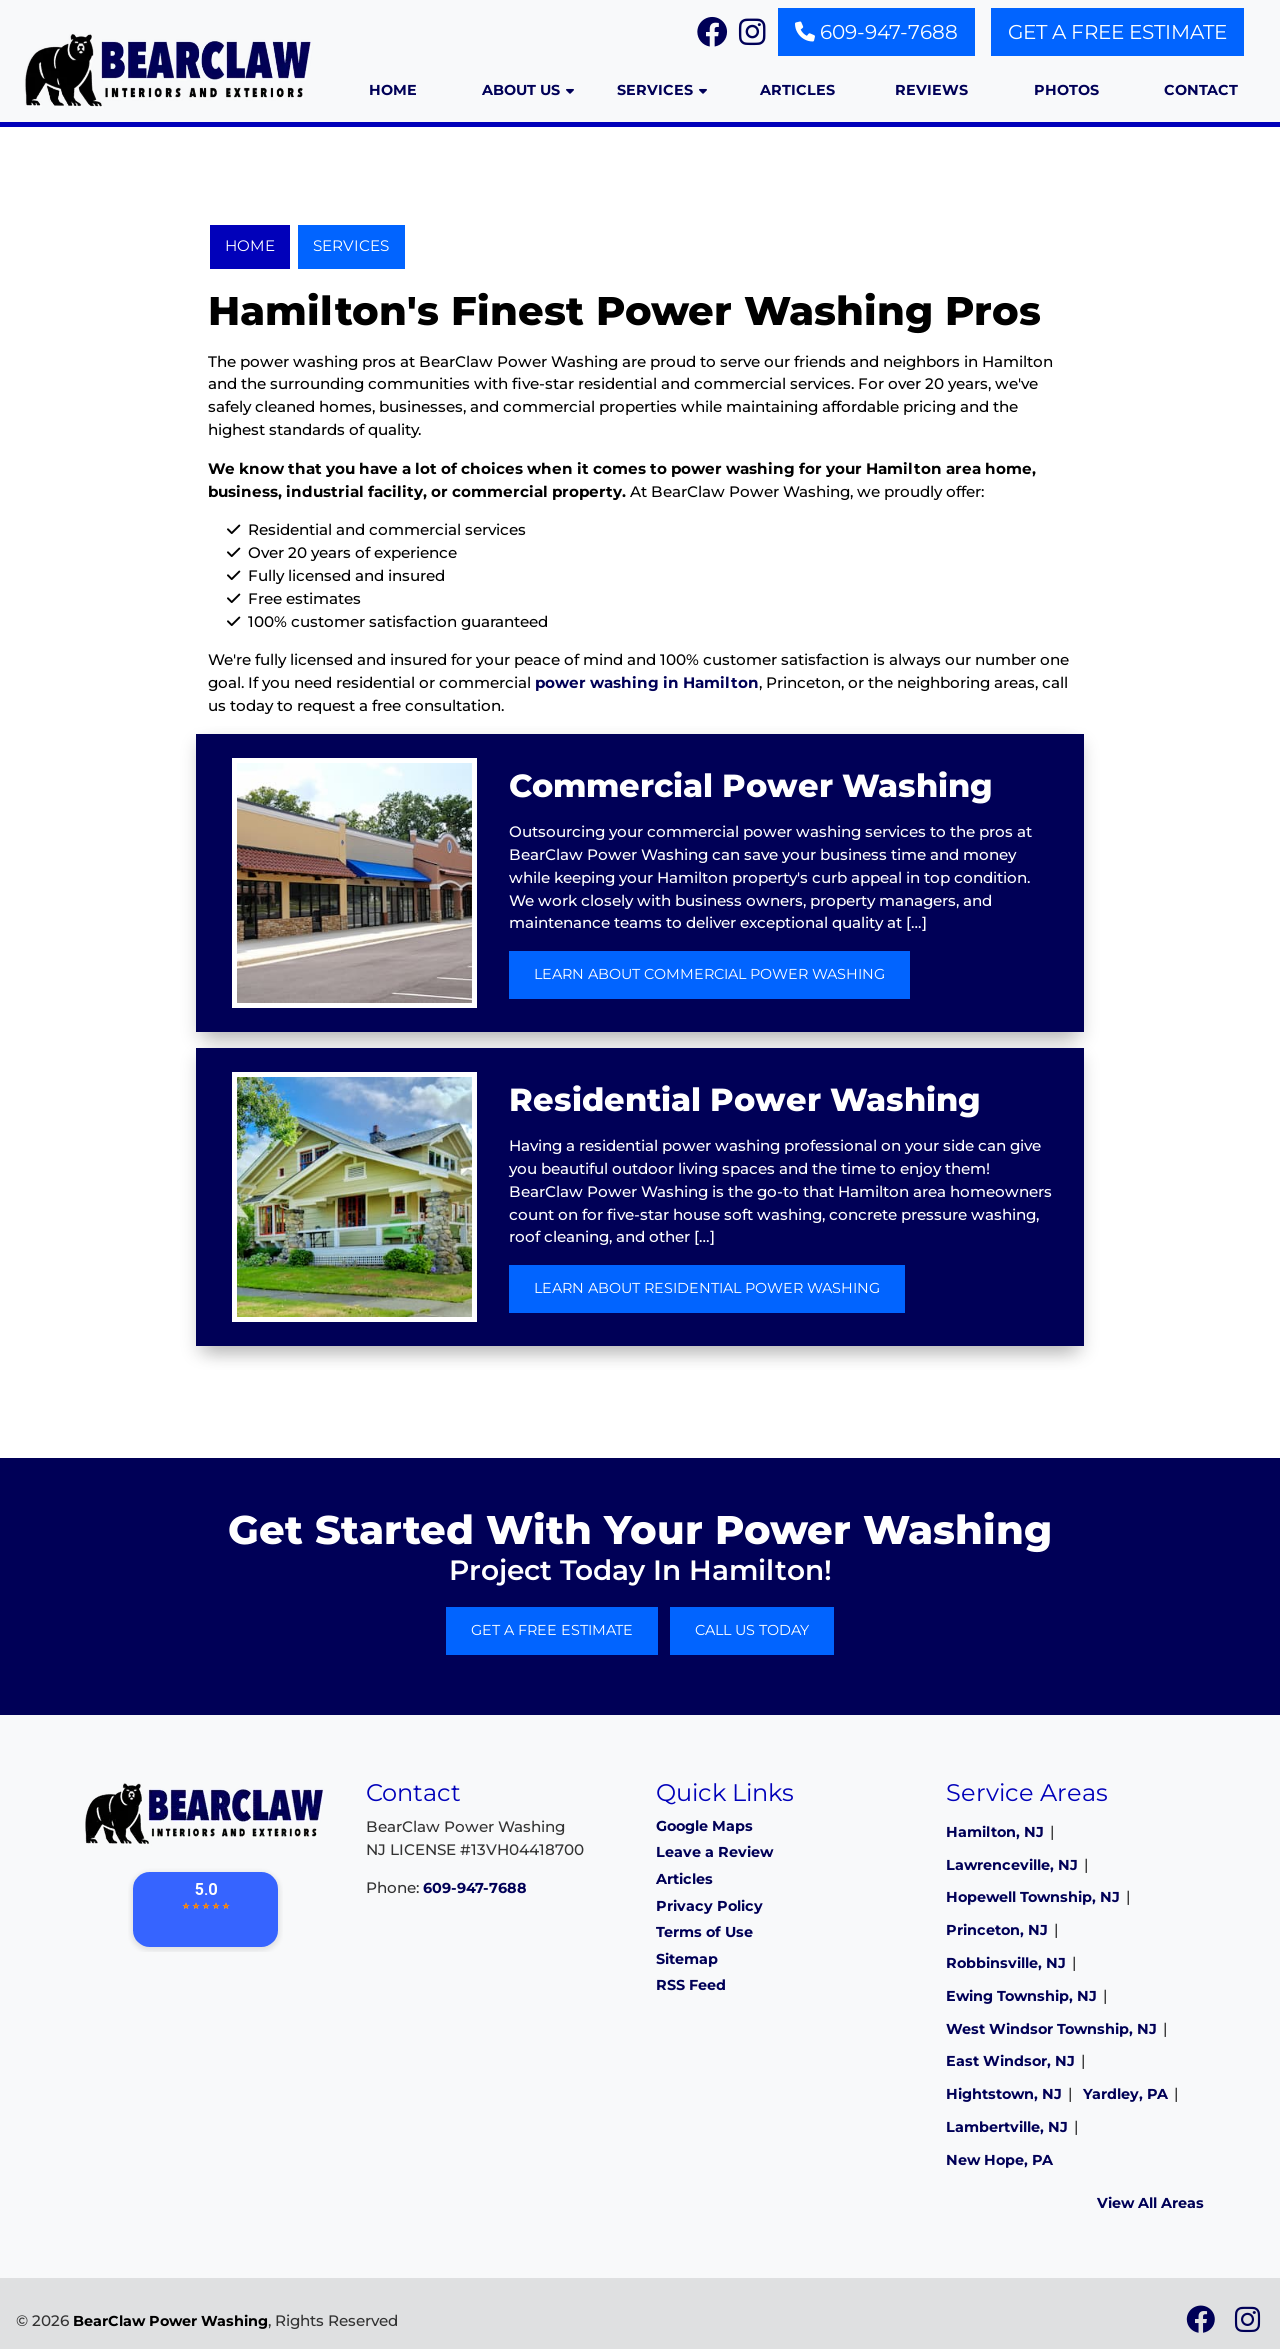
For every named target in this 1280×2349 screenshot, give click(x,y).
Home (250, 245)
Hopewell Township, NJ (1033, 1897)
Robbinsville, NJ (1006, 1963)
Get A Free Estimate (1117, 32)
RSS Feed (691, 1985)
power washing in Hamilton (647, 682)
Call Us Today (752, 1630)
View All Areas (1150, 2203)
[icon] (1202, 2325)
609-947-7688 (876, 32)
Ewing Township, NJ (1021, 1996)
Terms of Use (704, 1932)
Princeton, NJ (997, 1930)
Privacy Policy (709, 1906)
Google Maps (704, 1826)
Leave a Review (714, 1852)
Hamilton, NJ (995, 1832)
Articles (684, 1879)
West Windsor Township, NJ (1051, 2029)
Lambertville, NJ (1007, 2127)
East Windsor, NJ (1010, 2061)
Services (351, 245)
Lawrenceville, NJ (1012, 1865)
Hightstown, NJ (1004, 2094)
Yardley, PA (1125, 2094)
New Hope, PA (999, 2160)
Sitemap (687, 1959)
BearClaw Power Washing (170, 2321)
